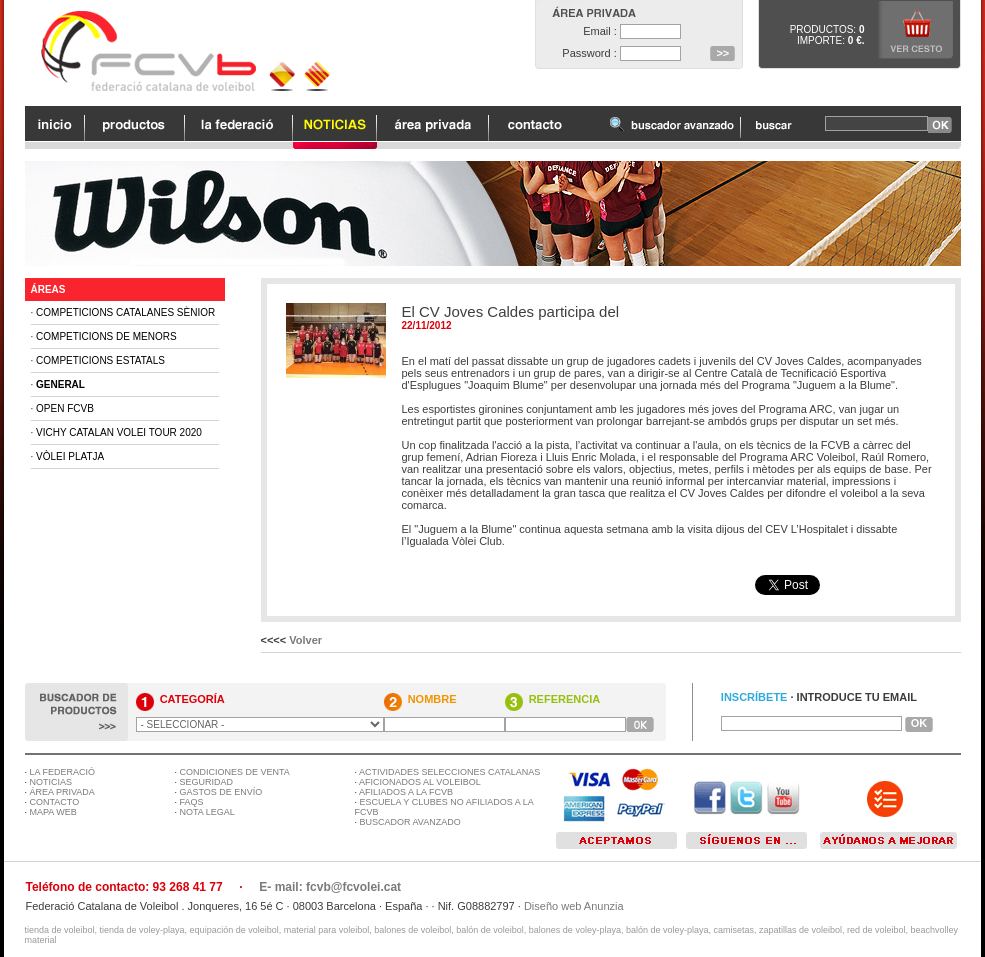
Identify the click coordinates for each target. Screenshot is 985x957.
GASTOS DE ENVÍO (221, 792)
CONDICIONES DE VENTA (235, 772)
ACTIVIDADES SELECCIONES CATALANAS (449, 772)
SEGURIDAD (207, 782)
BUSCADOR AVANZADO (410, 822)
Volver (305, 640)
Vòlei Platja (70, 456)
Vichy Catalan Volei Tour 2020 (119, 432)
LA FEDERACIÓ (63, 772)
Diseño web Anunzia (574, 906)
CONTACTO (55, 802)
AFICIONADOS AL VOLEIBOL (420, 782)
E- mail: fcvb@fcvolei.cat (330, 887)
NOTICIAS (51, 782)
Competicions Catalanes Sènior (125, 312)
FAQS (192, 802)
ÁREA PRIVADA (62, 792)
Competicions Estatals (100, 360)
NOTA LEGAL (207, 812)
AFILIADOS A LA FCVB (406, 792)
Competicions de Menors (106, 336)
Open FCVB (65, 408)
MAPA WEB (53, 812)
